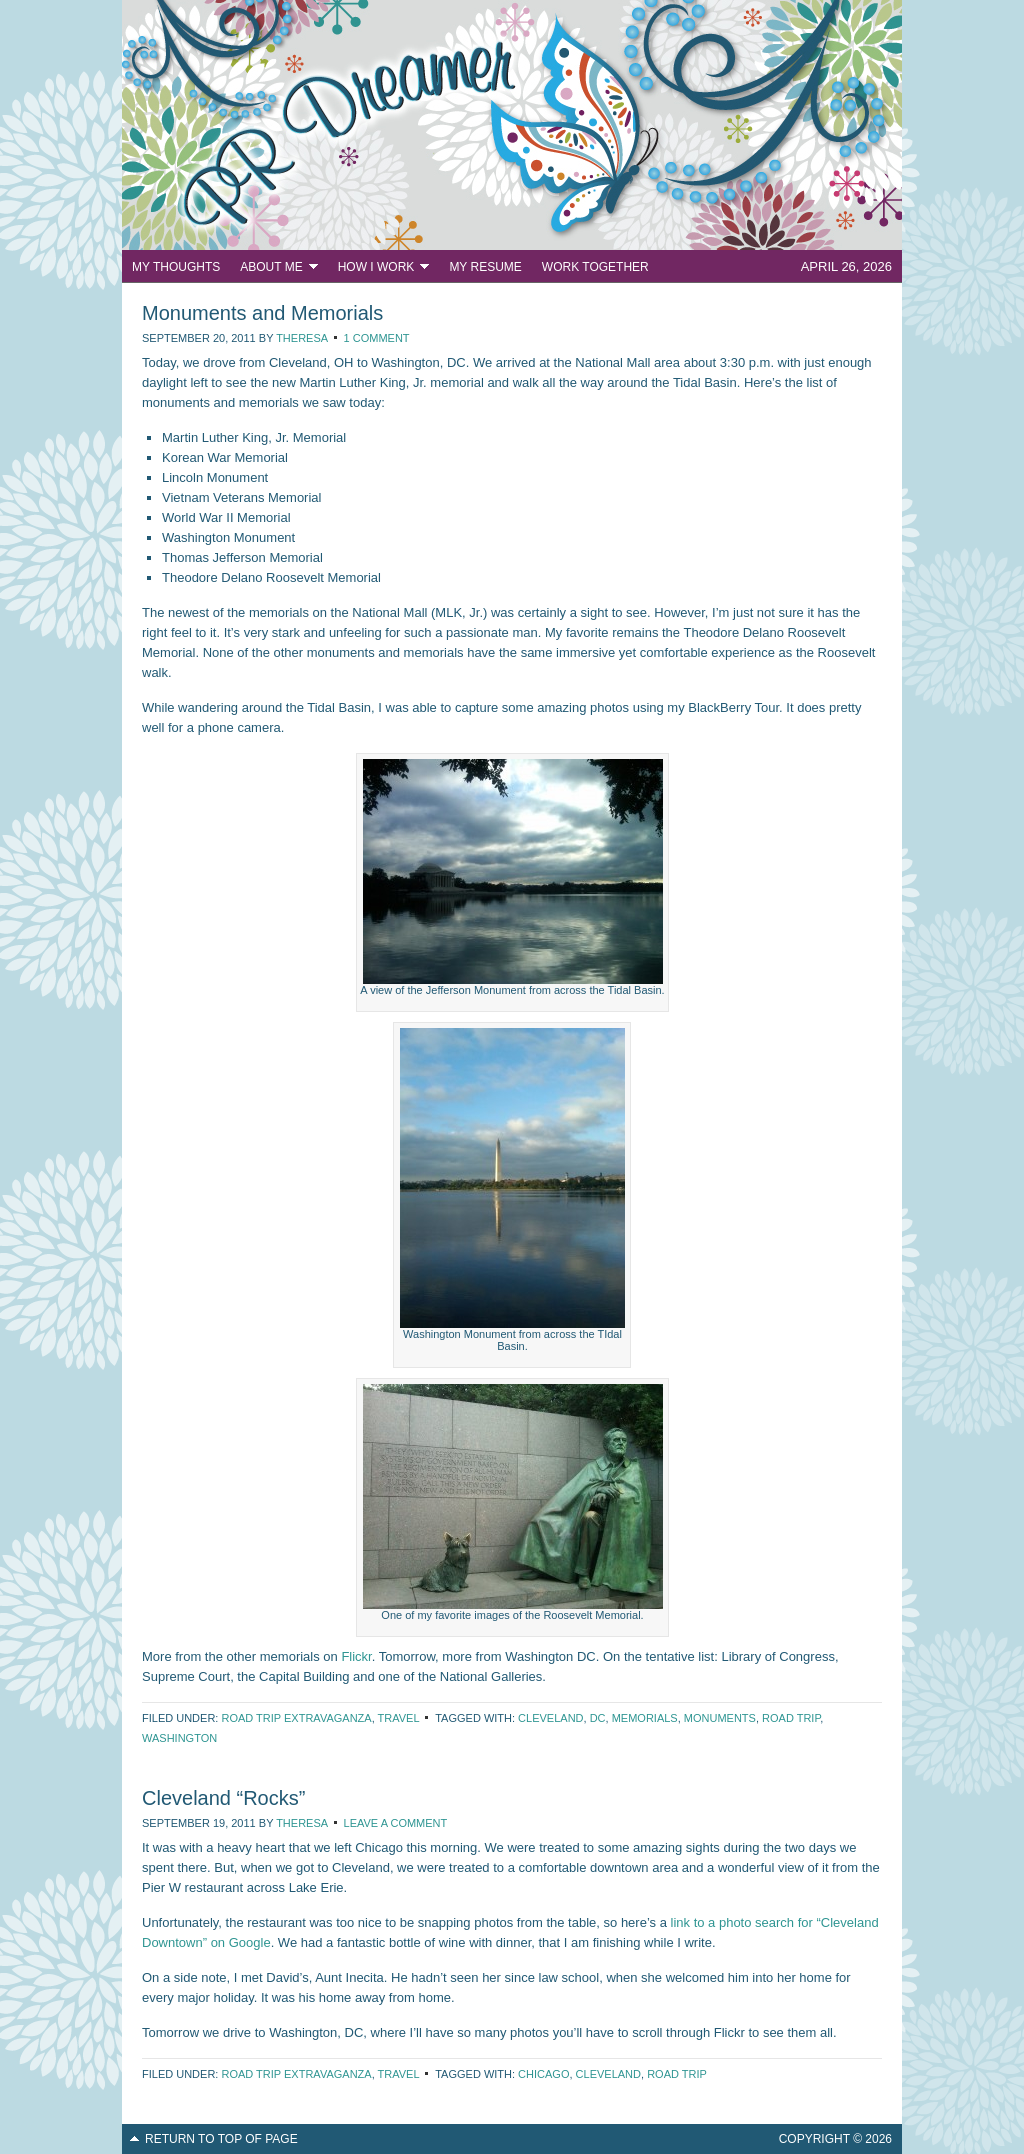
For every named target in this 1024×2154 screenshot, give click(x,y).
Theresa (301, 338)
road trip (791, 1718)
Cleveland (550, 1718)
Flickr (356, 1656)
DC (598, 1718)
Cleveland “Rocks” (223, 1798)
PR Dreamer (512, 125)
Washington (179, 1738)
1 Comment (377, 338)
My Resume (485, 267)
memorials (645, 1718)
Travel (399, 1718)
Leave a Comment (396, 1823)
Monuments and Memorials (262, 313)
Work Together (595, 267)
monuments (720, 1718)
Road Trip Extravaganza (296, 1718)
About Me (273, 269)
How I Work (379, 269)
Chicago (543, 2074)
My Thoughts (176, 267)
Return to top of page (221, 2139)
